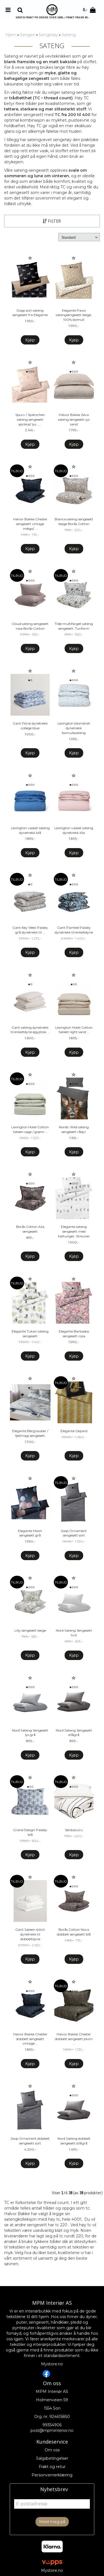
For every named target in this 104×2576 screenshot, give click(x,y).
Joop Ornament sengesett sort (74, 1533)
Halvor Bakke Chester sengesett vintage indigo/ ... (30, 524)
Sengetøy (48, 34)
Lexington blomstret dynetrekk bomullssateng (73, 728)
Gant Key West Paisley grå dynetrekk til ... (30, 929)
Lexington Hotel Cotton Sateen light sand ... (74, 1029)
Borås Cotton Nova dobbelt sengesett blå (74, 1931)
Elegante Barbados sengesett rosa (74, 1333)
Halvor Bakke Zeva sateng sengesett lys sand (74, 419)
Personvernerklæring (52, 2475)
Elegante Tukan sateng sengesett (30, 1333)
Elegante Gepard (73, 1431)
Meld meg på (52, 2521)
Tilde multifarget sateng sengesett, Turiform (74, 626)
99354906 (52, 2424)
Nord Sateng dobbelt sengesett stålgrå (73, 2140)
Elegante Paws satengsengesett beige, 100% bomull (74, 315)
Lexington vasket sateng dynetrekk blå (30, 830)
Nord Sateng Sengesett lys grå (30, 1732)
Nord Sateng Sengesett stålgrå (74, 1732)
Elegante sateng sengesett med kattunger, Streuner (74, 1231)
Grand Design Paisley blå (30, 1832)
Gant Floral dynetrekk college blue (30, 725)
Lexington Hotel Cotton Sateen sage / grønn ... (30, 1129)
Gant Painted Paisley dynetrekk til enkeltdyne (74, 929)
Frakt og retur (52, 2466)
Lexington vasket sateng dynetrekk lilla (73, 830)
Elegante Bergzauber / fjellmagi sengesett (30, 1433)
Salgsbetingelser (52, 2458)
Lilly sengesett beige (30, 1630)
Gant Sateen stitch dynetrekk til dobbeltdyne (30, 1934)
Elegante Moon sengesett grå (30, 1533)
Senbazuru (74, 1830)
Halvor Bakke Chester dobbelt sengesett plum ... (74, 2039)
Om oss (52, 2449)
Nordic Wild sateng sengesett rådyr (74, 1129)
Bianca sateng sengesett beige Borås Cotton (74, 521)
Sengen (27, 34)
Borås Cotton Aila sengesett (30, 1229)
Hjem (11, 34)
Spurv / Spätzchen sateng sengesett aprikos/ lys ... (30, 419)
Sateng (69, 34)
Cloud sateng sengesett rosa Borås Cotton (30, 626)
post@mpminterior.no (52, 2430)
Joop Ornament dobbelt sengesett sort (30, 2140)
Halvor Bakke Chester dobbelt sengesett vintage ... (30, 2039)
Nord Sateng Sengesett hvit (74, 1632)
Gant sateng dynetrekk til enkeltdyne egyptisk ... (30, 1029)
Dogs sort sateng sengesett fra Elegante (30, 312)
